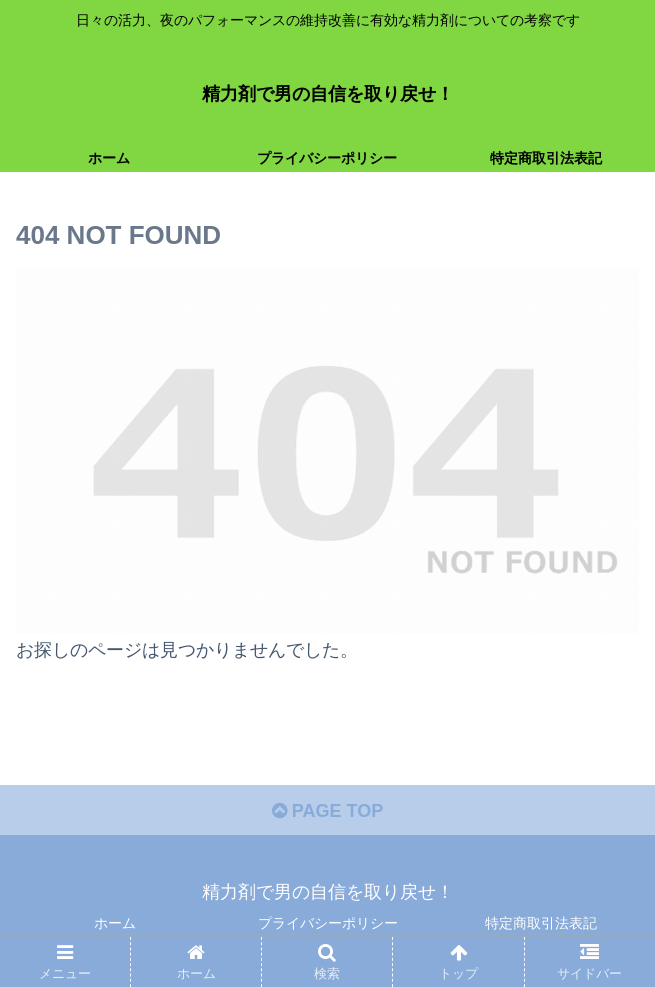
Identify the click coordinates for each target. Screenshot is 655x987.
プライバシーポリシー (328, 923)
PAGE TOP (327, 811)
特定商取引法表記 (541, 923)
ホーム (115, 923)
